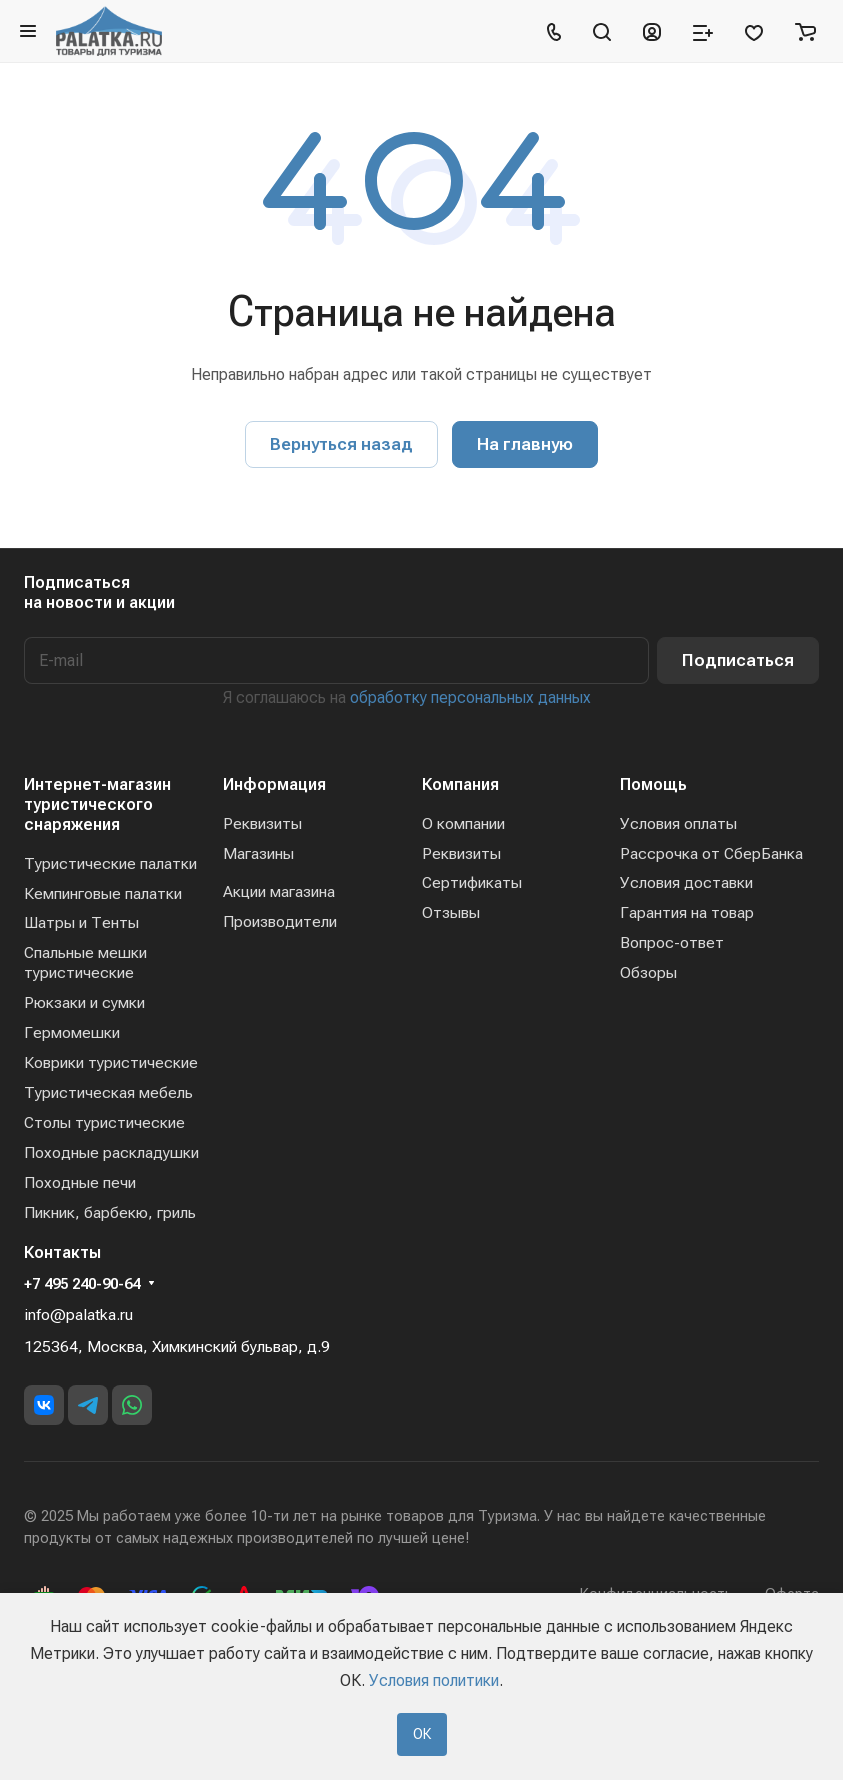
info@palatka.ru (78, 1314)
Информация (274, 784)
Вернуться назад (341, 444)
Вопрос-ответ (672, 942)
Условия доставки (686, 882)
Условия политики (434, 1680)
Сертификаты (472, 882)
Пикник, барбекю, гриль (110, 1212)
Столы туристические (104, 1122)
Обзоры (648, 972)
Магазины (258, 853)
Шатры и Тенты (81, 922)
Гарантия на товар (687, 912)
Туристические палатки (110, 863)
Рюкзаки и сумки (84, 1002)
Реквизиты (262, 823)
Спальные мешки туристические (85, 962)
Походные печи (80, 1182)
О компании (463, 823)
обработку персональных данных (470, 697)
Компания (460, 784)
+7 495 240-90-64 (82, 1284)
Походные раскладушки (111, 1152)
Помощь (653, 784)
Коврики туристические (111, 1062)
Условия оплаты (678, 823)
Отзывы (451, 912)
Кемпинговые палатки (103, 893)
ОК (422, 1734)
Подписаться (738, 660)
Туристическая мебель (108, 1092)
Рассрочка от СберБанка (711, 853)
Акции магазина (279, 891)
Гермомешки (72, 1032)
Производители (280, 921)
